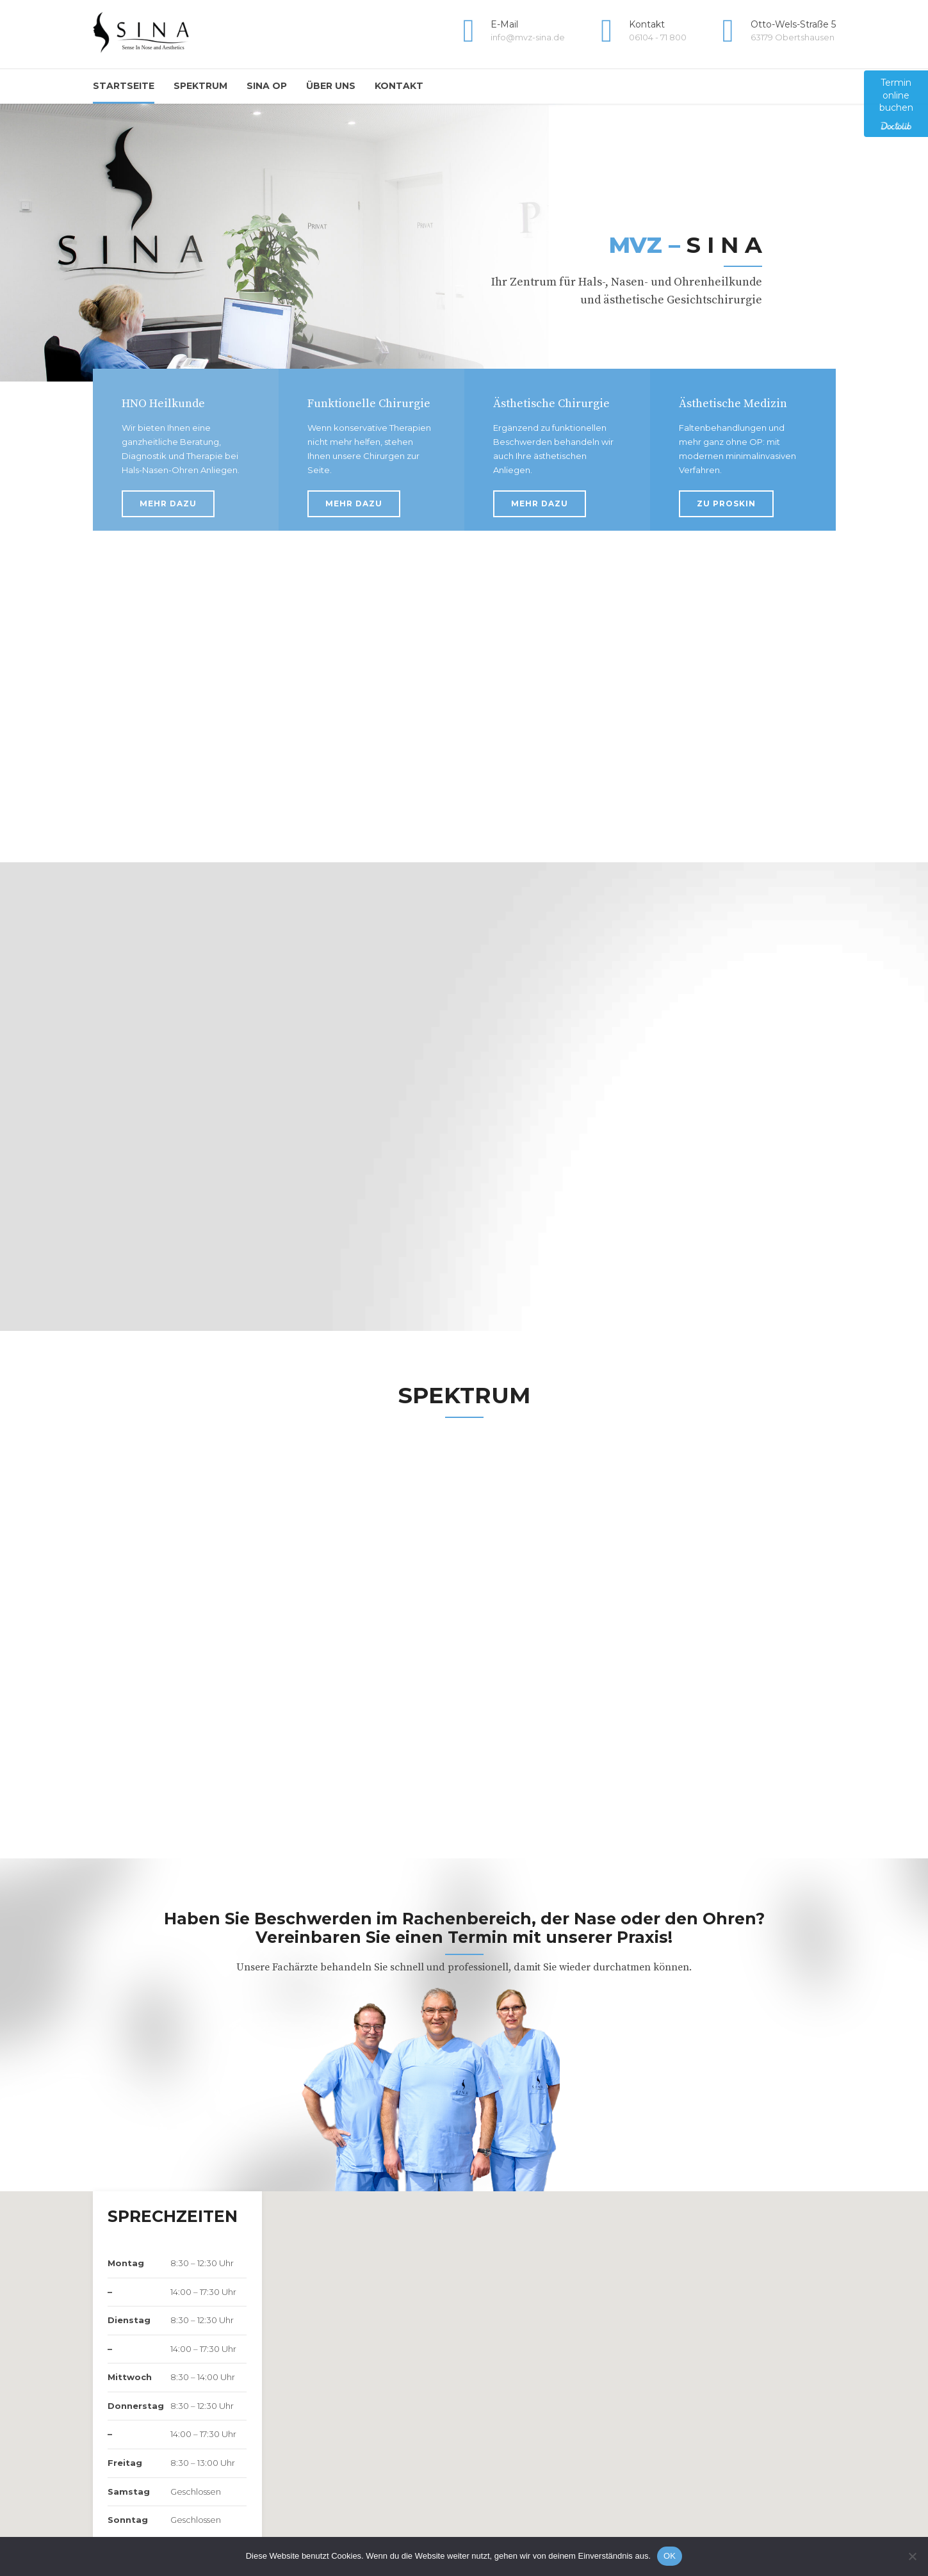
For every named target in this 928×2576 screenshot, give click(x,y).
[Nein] (912, 2556)
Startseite (123, 86)
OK (669, 2556)
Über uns (330, 86)
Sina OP (267, 86)
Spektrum (200, 86)
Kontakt (399, 86)
